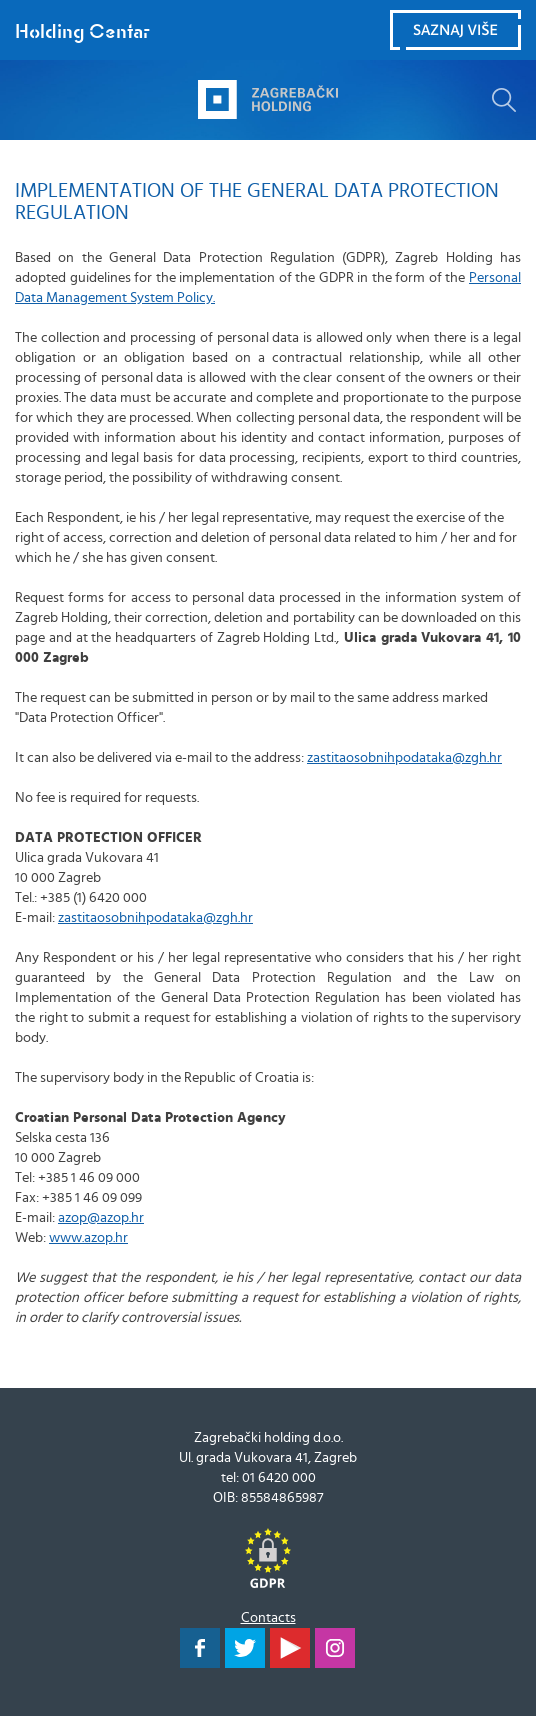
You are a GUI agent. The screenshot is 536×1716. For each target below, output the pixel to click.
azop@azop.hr (101, 1218)
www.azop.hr (88, 1238)
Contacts (268, 1618)
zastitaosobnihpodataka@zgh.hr (404, 758)
